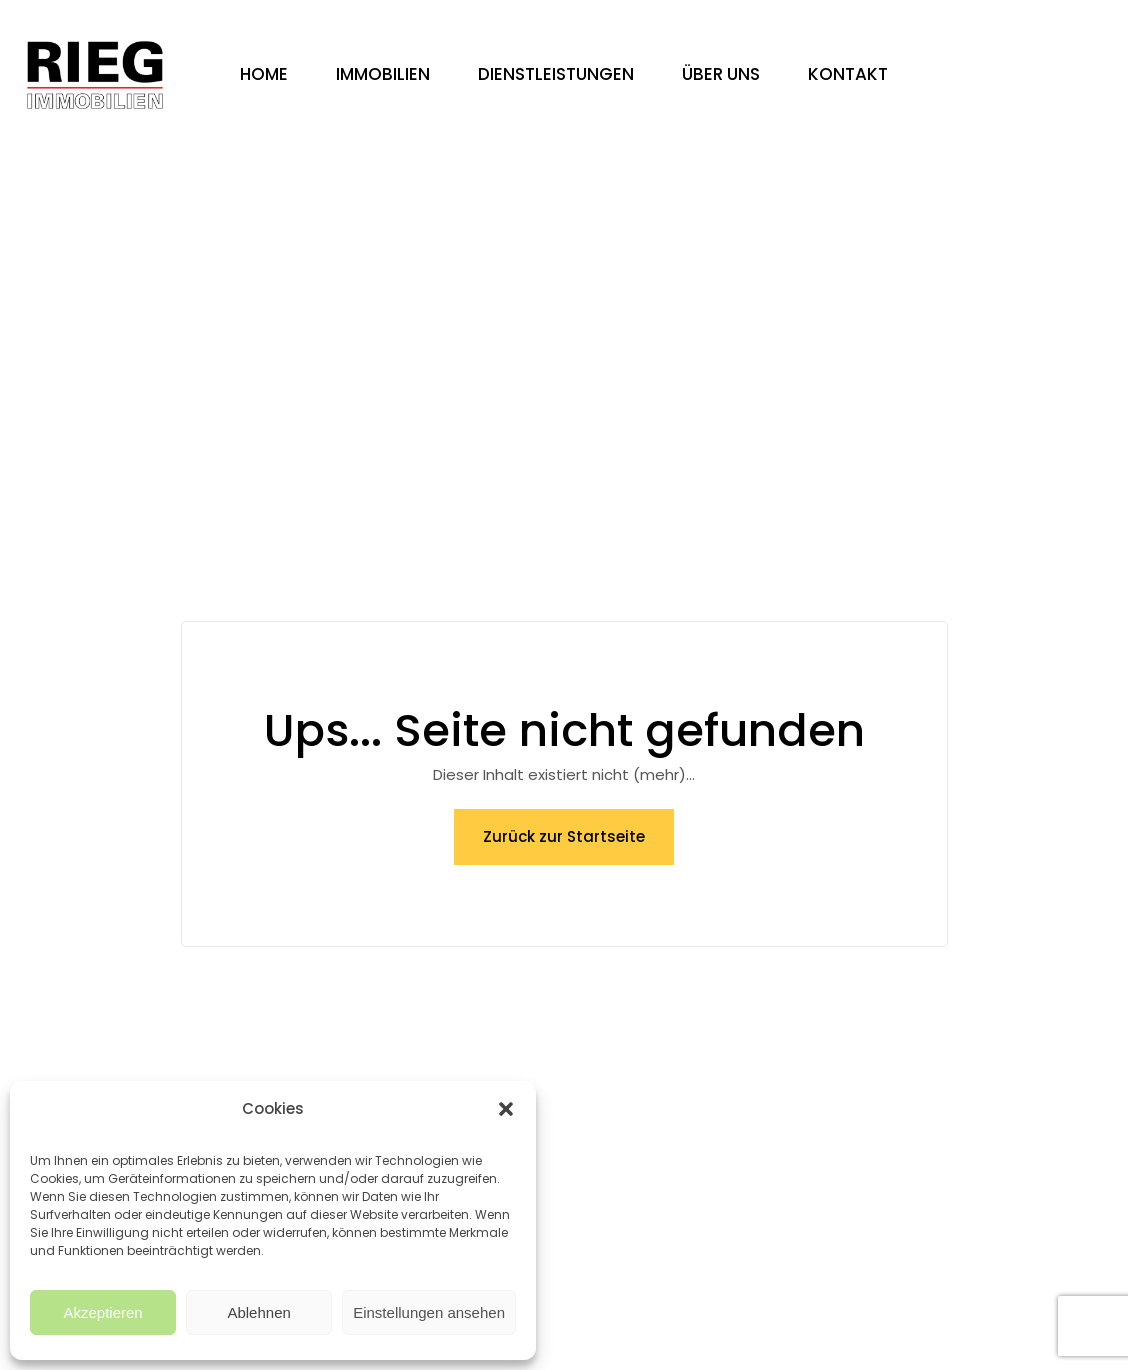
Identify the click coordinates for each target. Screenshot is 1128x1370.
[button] (506, 1109)
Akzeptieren (102, 1312)
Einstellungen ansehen (429, 1312)
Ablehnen (258, 1312)
